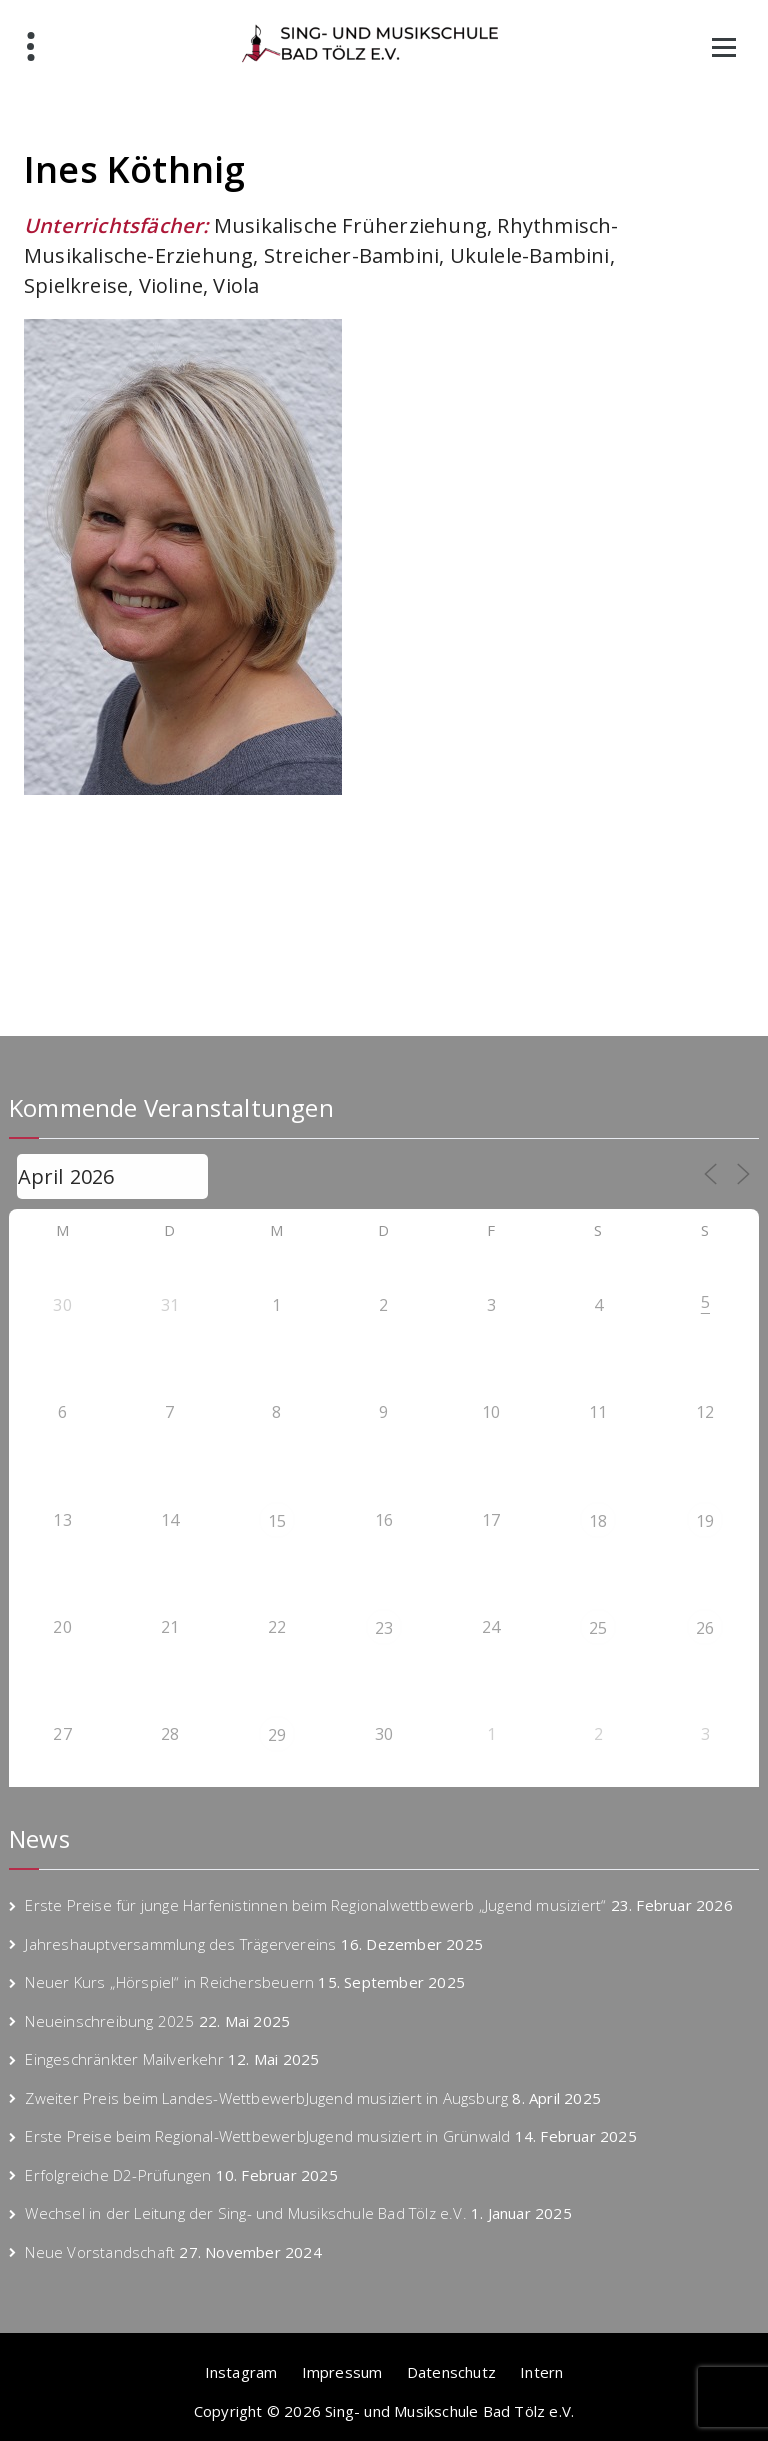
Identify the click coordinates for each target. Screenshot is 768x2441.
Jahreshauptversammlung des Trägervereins (180, 1944)
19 (705, 1521)
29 (277, 1735)
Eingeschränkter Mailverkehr (124, 2059)
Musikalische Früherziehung (350, 225)
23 (384, 1628)
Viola (236, 285)
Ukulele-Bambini (530, 255)
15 (277, 1521)
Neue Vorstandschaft (100, 2252)
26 (705, 1628)
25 (598, 1628)
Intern (541, 2372)
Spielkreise (76, 285)
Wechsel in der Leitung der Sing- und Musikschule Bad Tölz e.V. (245, 2213)
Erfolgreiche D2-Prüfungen (118, 2175)
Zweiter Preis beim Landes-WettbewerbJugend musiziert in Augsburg (266, 2098)
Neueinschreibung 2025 (109, 2021)
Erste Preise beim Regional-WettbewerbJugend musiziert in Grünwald (267, 2136)
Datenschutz (451, 2372)
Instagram (241, 2372)
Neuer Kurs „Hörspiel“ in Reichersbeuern (169, 1982)
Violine (171, 285)
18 (598, 1521)
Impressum (342, 2372)
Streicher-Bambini (351, 255)
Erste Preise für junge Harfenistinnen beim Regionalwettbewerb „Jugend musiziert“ (315, 1905)
